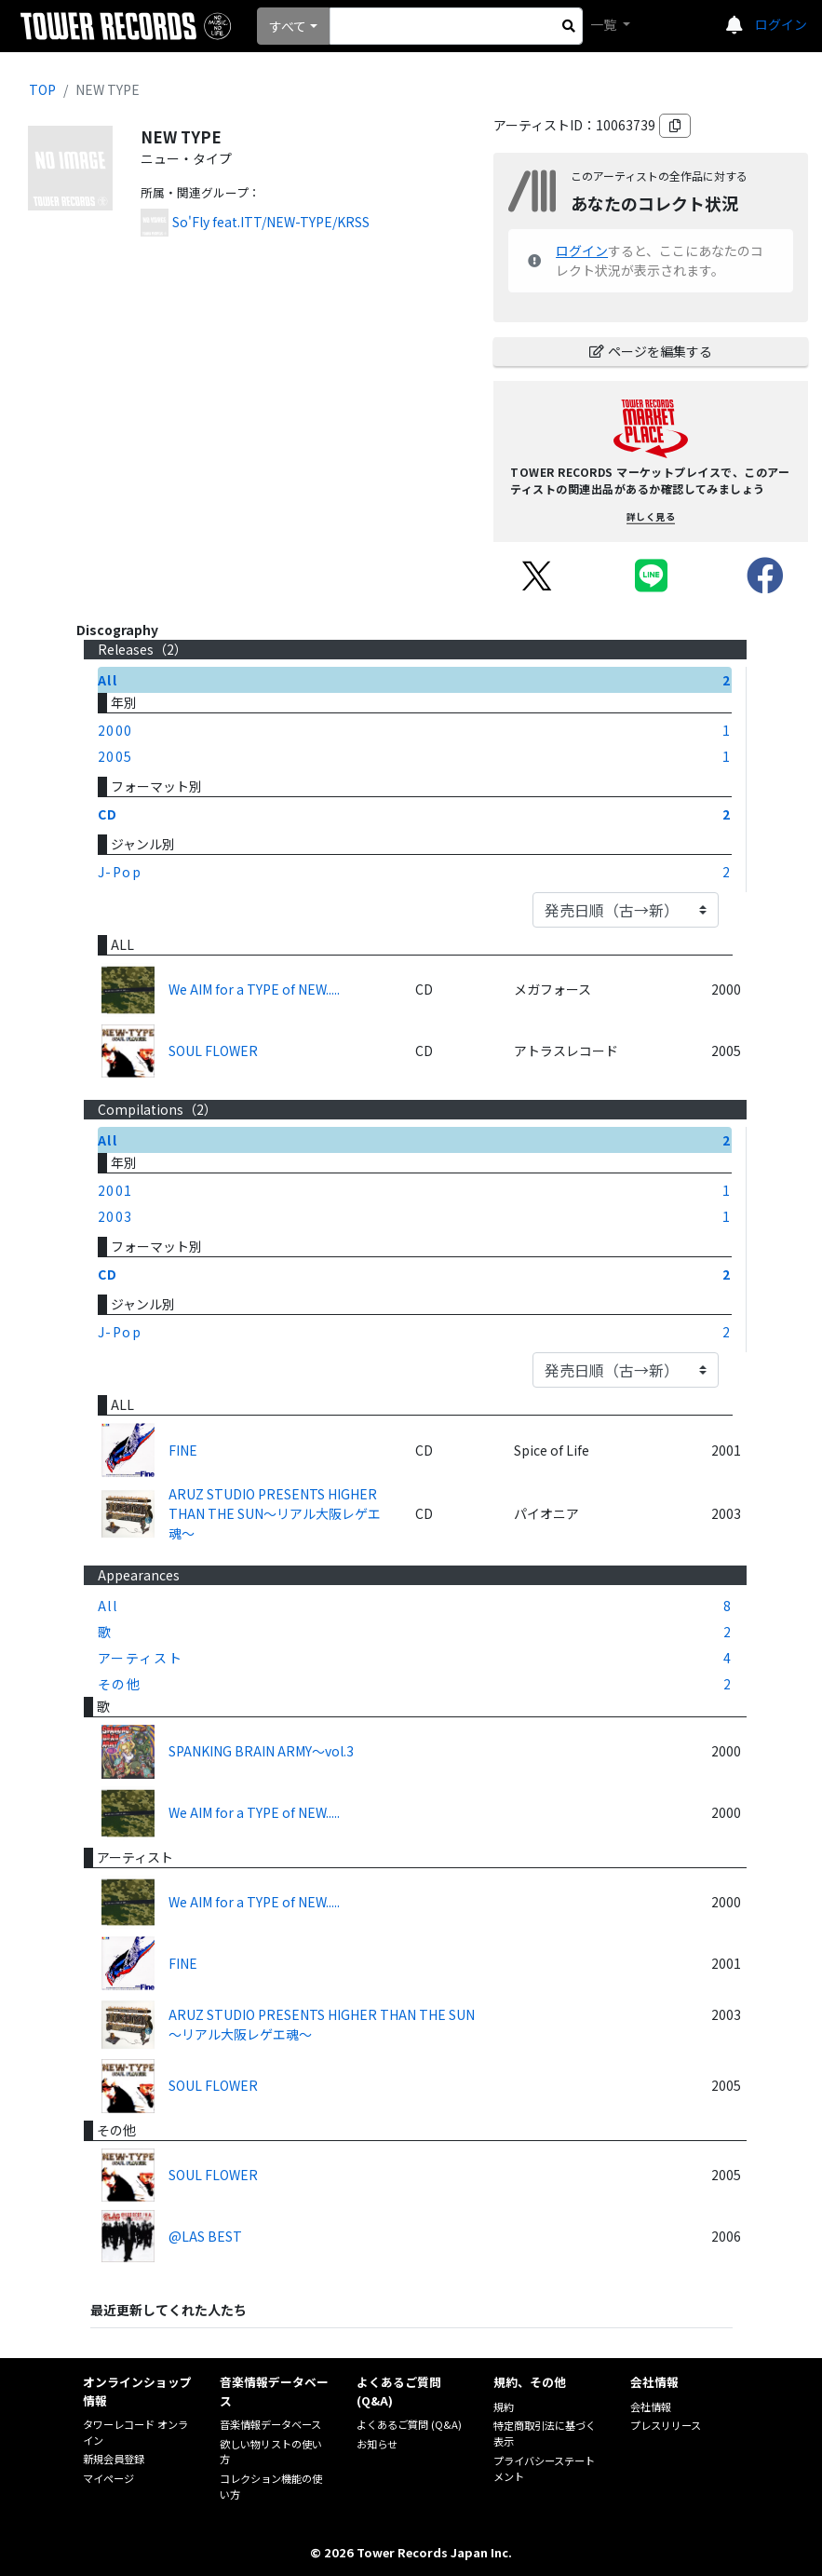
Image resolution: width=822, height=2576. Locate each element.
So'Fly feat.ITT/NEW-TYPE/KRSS (271, 221)
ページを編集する (650, 351)
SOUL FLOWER (213, 1050)
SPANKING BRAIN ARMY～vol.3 (261, 1751)
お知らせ (377, 2443)
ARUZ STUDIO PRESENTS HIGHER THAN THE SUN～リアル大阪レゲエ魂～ (274, 1513)
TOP (42, 89)
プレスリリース (665, 2425)
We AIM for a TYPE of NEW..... (254, 989)
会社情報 (650, 2406)
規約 (503, 2406)
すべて (287, 26)
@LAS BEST (205, 2236)
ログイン (781, 24)
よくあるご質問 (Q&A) (409, 2424)
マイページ (108, 2478)
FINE (182, 1450)
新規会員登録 (113, 2458)
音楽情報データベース (270, 2424)
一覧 (604, 24)
